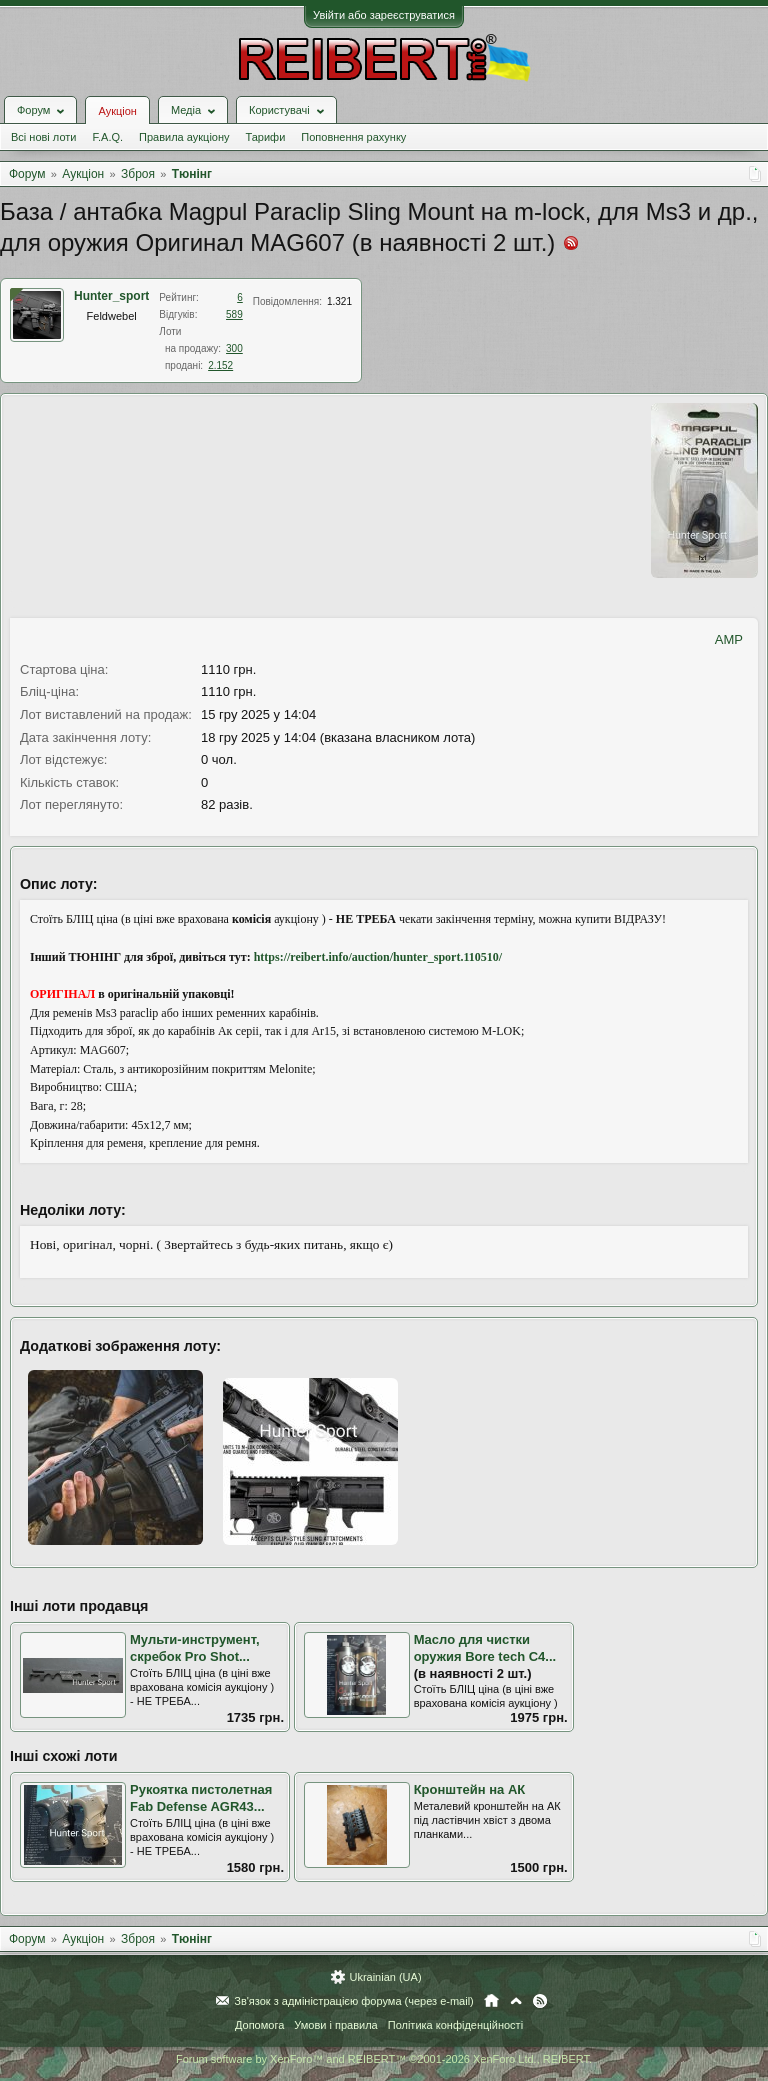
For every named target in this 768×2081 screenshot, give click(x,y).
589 (234, 314)
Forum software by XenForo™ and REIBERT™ (384, 2059)
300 (234, 348)
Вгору (516, 2001)
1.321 (339, 301)
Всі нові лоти (43, 137)
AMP (729, 639)
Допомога (259, 2025)
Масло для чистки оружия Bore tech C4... (485, 1648)
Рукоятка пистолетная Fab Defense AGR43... (201, 1798)
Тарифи (266, 137)
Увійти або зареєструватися (384, 15)
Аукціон (117, 111)
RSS (540, 2001)
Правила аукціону (184, 137)
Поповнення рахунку (353, 137)
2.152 (220, 365)
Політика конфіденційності (455, 2025)
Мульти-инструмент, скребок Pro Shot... (195, 1648)
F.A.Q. (107, 137)
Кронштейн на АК (470, 1789)
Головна (491, 2001)
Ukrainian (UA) (385, 1977)
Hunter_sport (111, 296)
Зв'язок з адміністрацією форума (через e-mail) (354, 2001)
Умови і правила (335, 2025)
